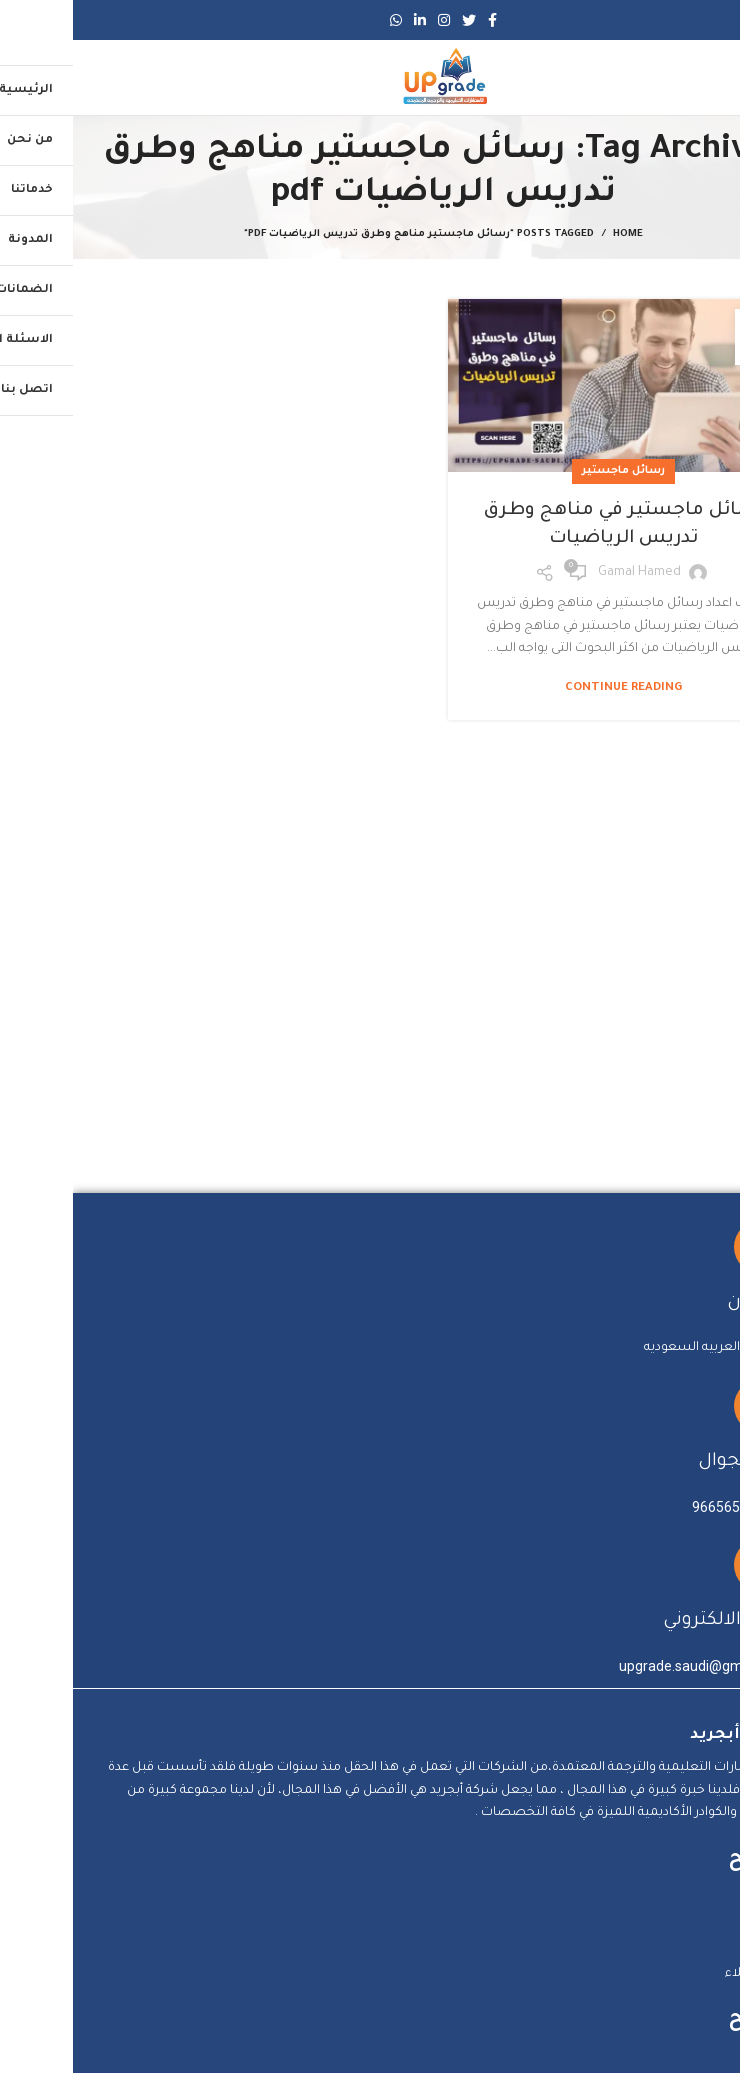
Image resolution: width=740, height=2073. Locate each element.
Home (555, 234)
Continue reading (550, 688)
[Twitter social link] (396, 20)
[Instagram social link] (371, 20)
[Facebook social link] (419, 20)
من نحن (693, 1929)
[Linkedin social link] (347, 20)
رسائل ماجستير (550, 471)
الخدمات (691, 1951)
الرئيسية (691, 1906)
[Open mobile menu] (704, 78)
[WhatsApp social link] (323, 20)
